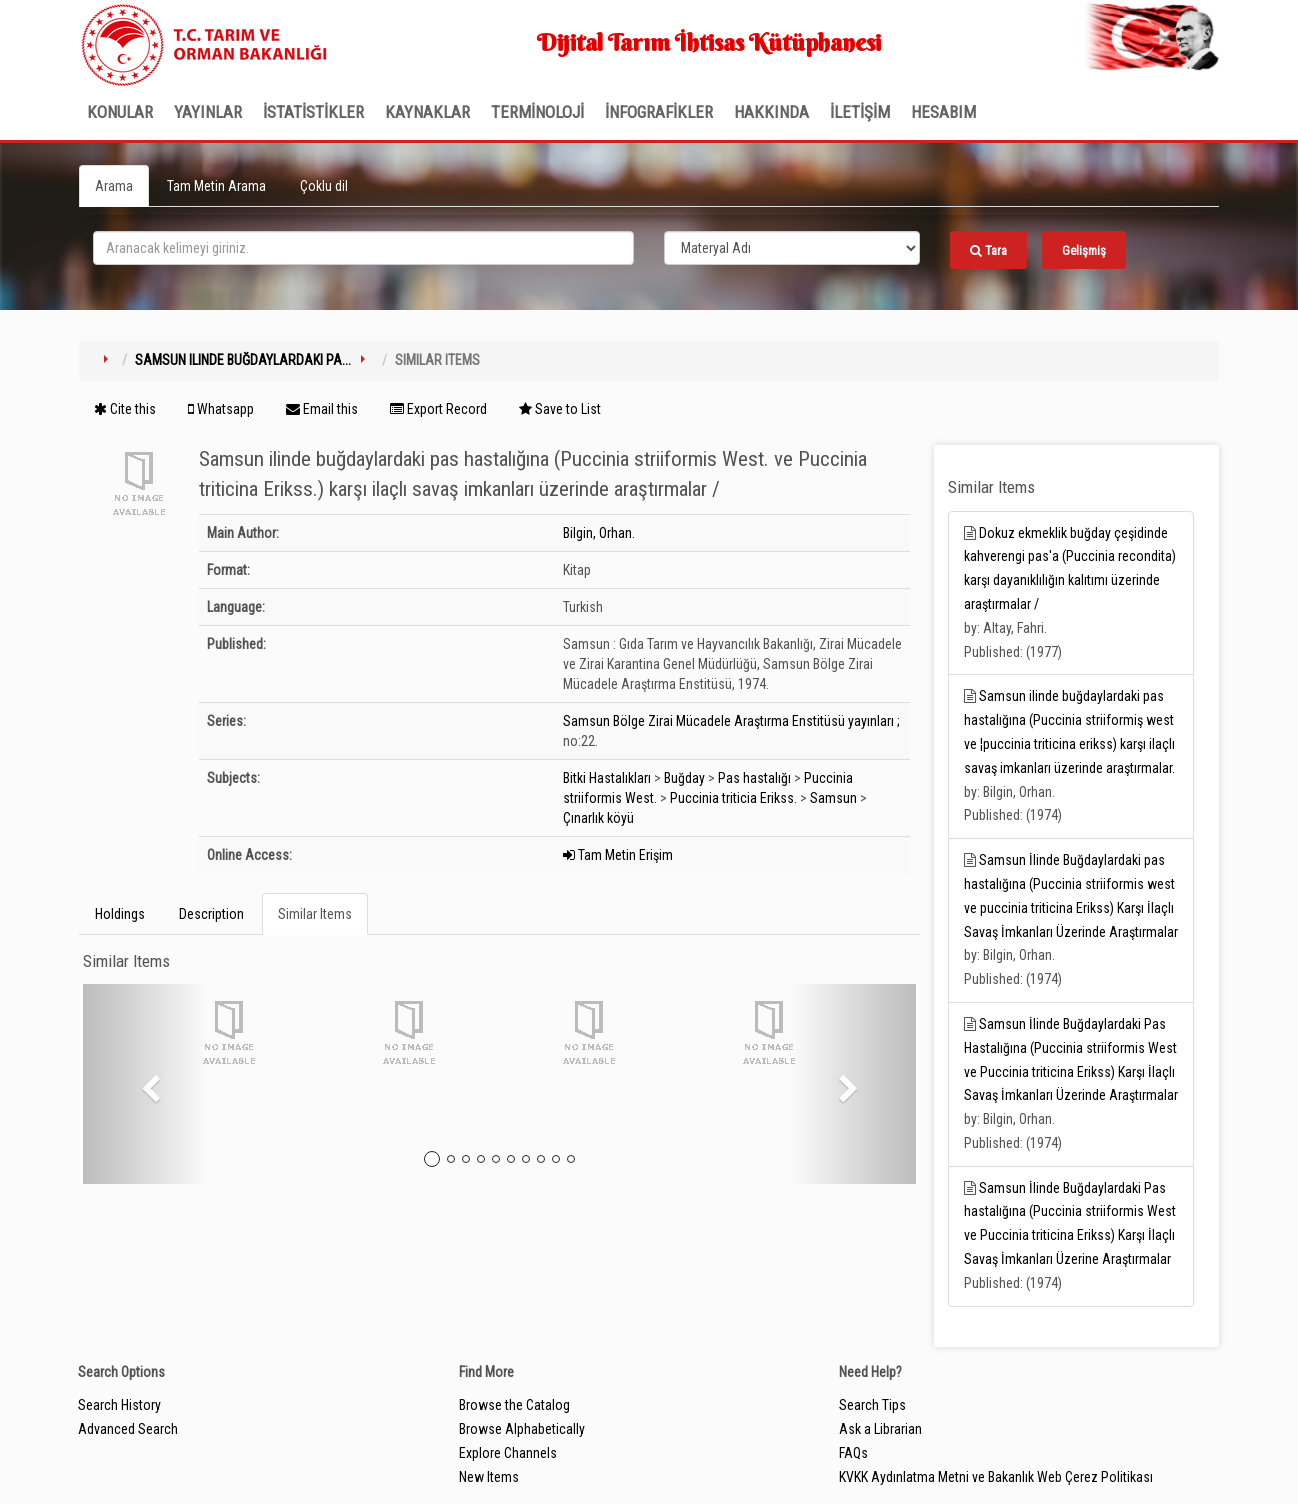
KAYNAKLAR (427, 112)
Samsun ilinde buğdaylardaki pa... (243, 360)
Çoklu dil (324, 186)
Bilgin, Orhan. (599, 533)
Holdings (120, 914)
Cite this (125, 409)
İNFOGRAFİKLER (659, 112)
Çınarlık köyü (598, 818)
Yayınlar (208, 112)
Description (211, 914)
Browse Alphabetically (522, 1429)
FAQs (853, 1453)
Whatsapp (221, 409)
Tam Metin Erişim (618, 855)
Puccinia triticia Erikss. (733, 798)
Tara (988, 250)
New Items (489, 1477)
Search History (119, 1405)
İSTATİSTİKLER (313, 112)
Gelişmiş (1084, 250)
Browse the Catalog (514, 1405)
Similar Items (315, 914)
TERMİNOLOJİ (537, 112)
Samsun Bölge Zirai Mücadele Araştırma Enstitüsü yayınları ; (731, 721)
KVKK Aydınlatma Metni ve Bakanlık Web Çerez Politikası (996, 1477)
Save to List (560, 409)
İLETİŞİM (860, 112)
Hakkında (771, 112)
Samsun (833, 798)
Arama (114, 186)
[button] (145, 1084)
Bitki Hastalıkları (607, 778)
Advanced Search (128, 1429)
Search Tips (872, 1405)
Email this (322, 409)
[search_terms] (363, 248)
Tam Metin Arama (216, 186)
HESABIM (943, 112)
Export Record (438, 409)
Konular (120, 112)
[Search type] (792, 248)
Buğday (684, 778)
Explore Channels (508, 1453)
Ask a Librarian (880, 1429)
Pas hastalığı (754, 778)
